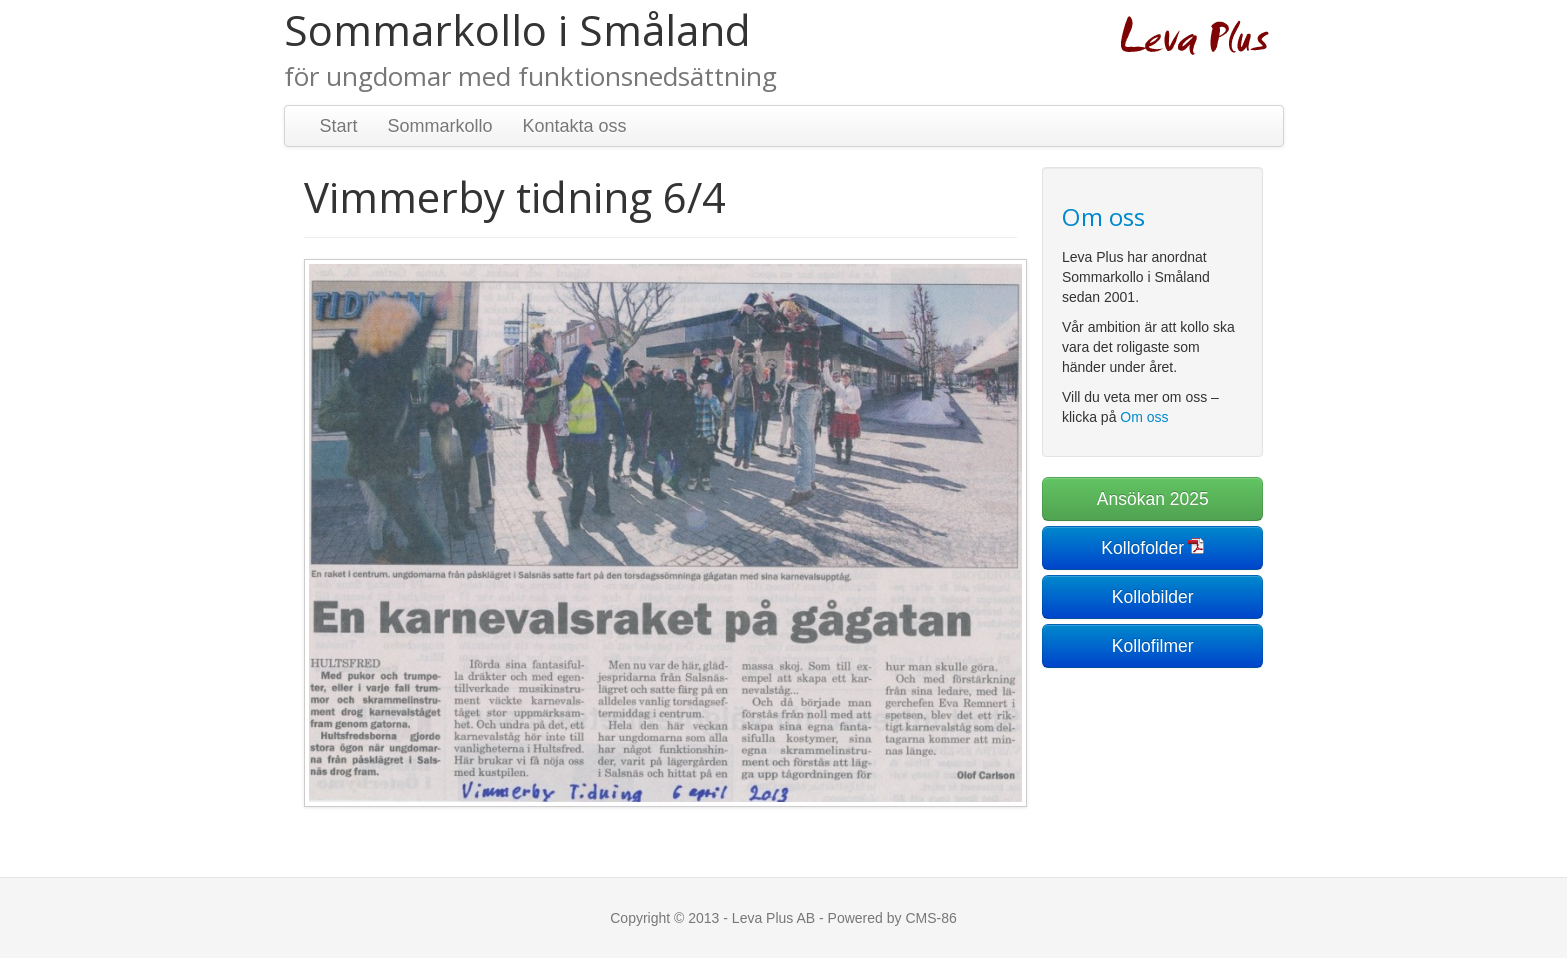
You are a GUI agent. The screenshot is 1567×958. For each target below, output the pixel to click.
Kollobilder (1153, 597)
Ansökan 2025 (1153, 499)
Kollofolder (1142, 548)
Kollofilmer (1153, 646)
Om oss (1144, 417)
